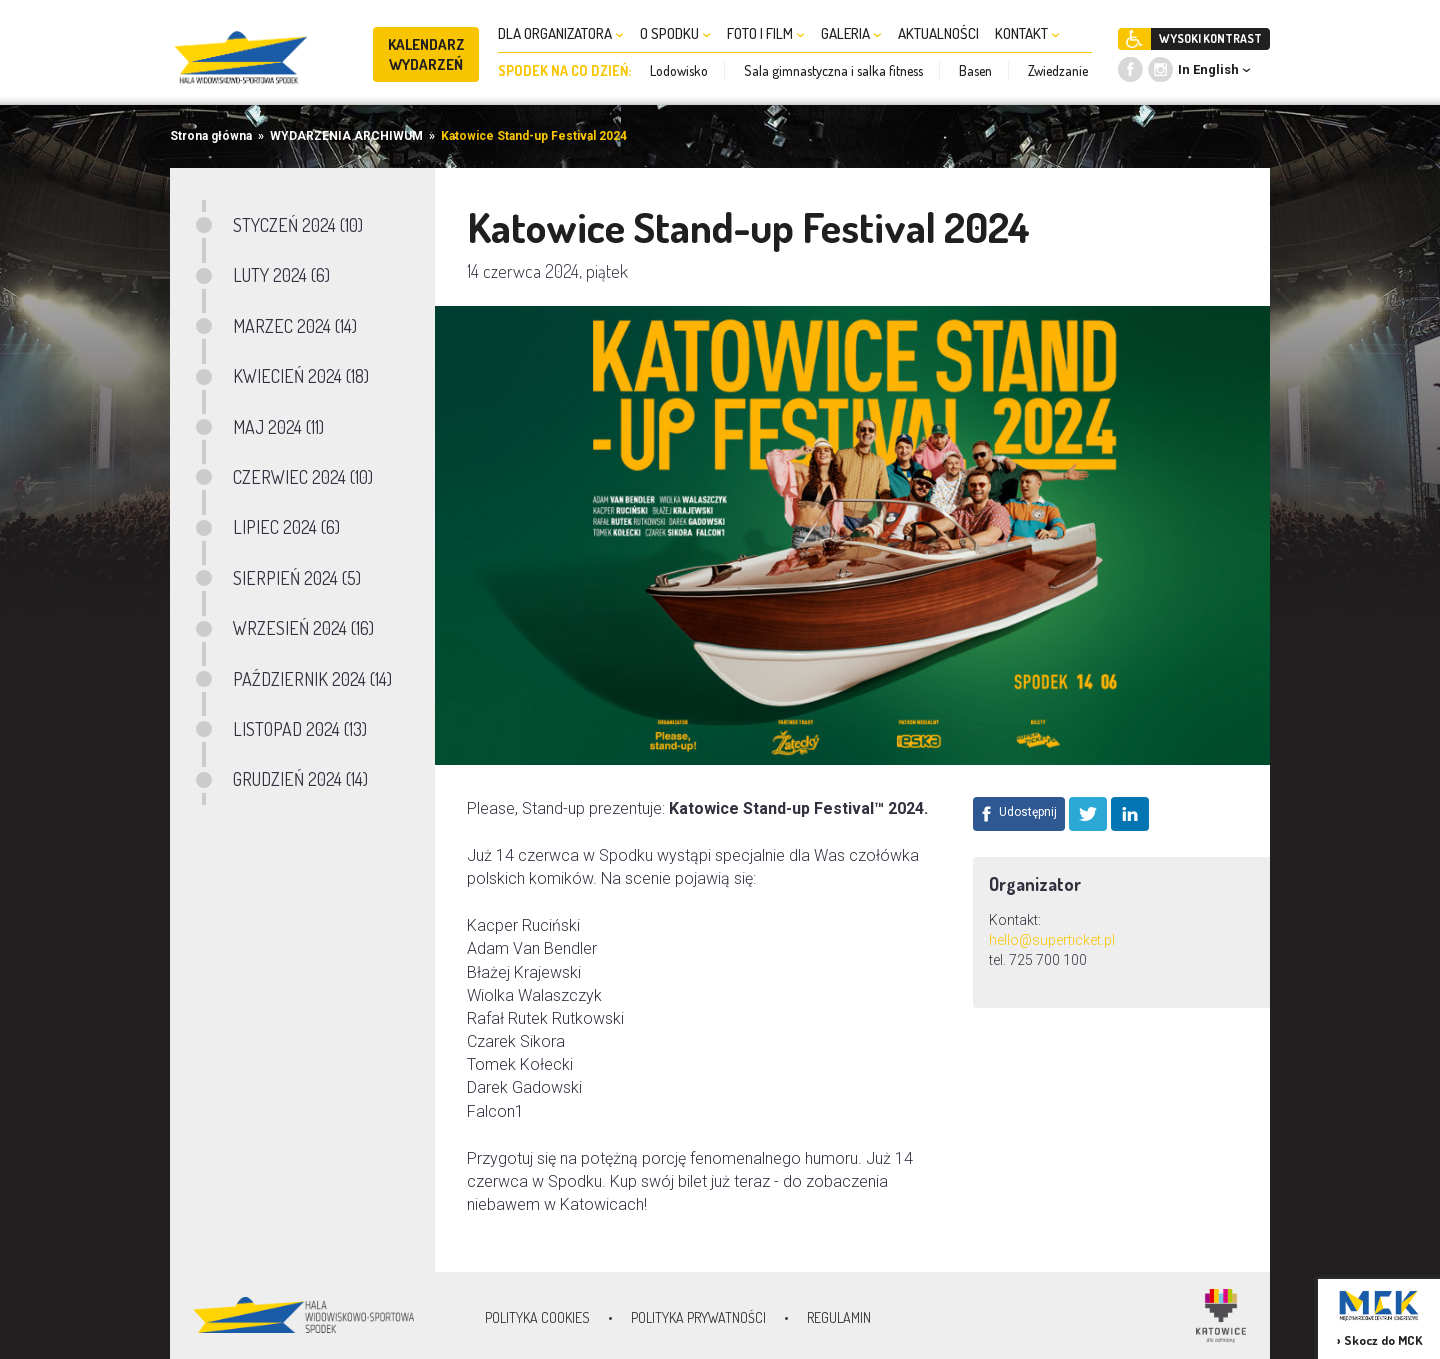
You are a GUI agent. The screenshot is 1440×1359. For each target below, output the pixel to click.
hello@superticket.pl (1052, 940)
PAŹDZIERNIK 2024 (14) (312, 679)
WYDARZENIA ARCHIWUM (346, 136)
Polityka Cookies (537, 1317)
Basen (975, 70)
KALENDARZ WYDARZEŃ (426, 54)
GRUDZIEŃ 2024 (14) (300, 779)
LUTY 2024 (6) (281, 275)
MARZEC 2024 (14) (295, 326)
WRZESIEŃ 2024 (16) (303, 628)
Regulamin (839, 1317)
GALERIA (851, 33)
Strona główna (211, 136)
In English (1208, 69)
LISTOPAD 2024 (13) (300, 729)
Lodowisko (679, 70)
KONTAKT (1027, 33)
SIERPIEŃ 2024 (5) (297, 578)
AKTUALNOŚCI (938, 33)
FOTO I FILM (766, 33)
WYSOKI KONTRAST (1210, 38)
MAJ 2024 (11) (278, 427)
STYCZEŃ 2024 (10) (298, 225)
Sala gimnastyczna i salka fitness (833, 70)
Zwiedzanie (1058, 70)
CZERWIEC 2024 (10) (303, 477)
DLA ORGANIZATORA (561, 33)
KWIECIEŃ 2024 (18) (301, 376)
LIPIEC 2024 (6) (286, 527)
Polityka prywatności (698, 1317)
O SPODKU (675, 33)
